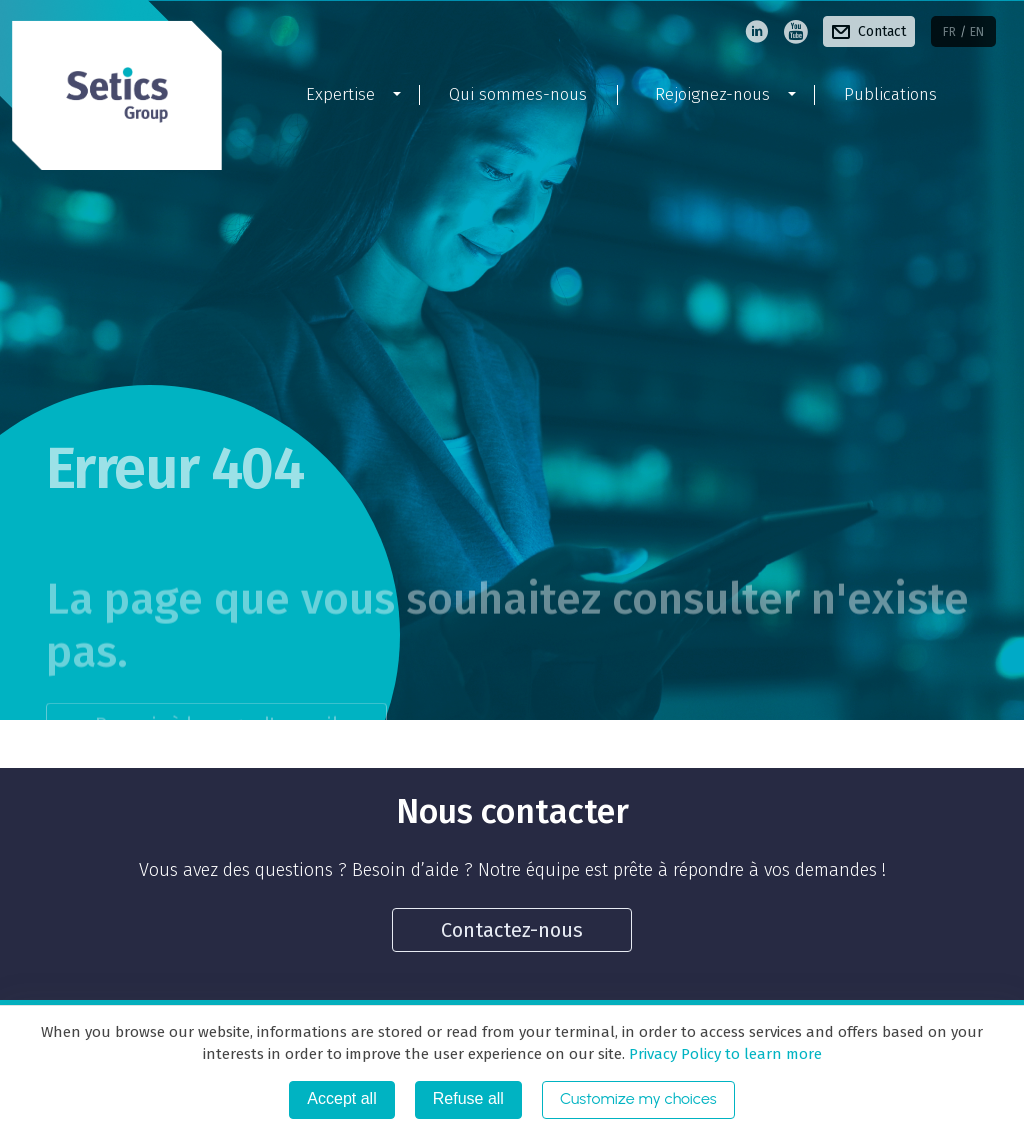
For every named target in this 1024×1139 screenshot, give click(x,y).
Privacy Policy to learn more (723, 1054)
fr (949, 32)
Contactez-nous (512, 930)
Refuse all (468, 1098)
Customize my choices (638, 1098)
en (977, 32)
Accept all (341, 1098)
